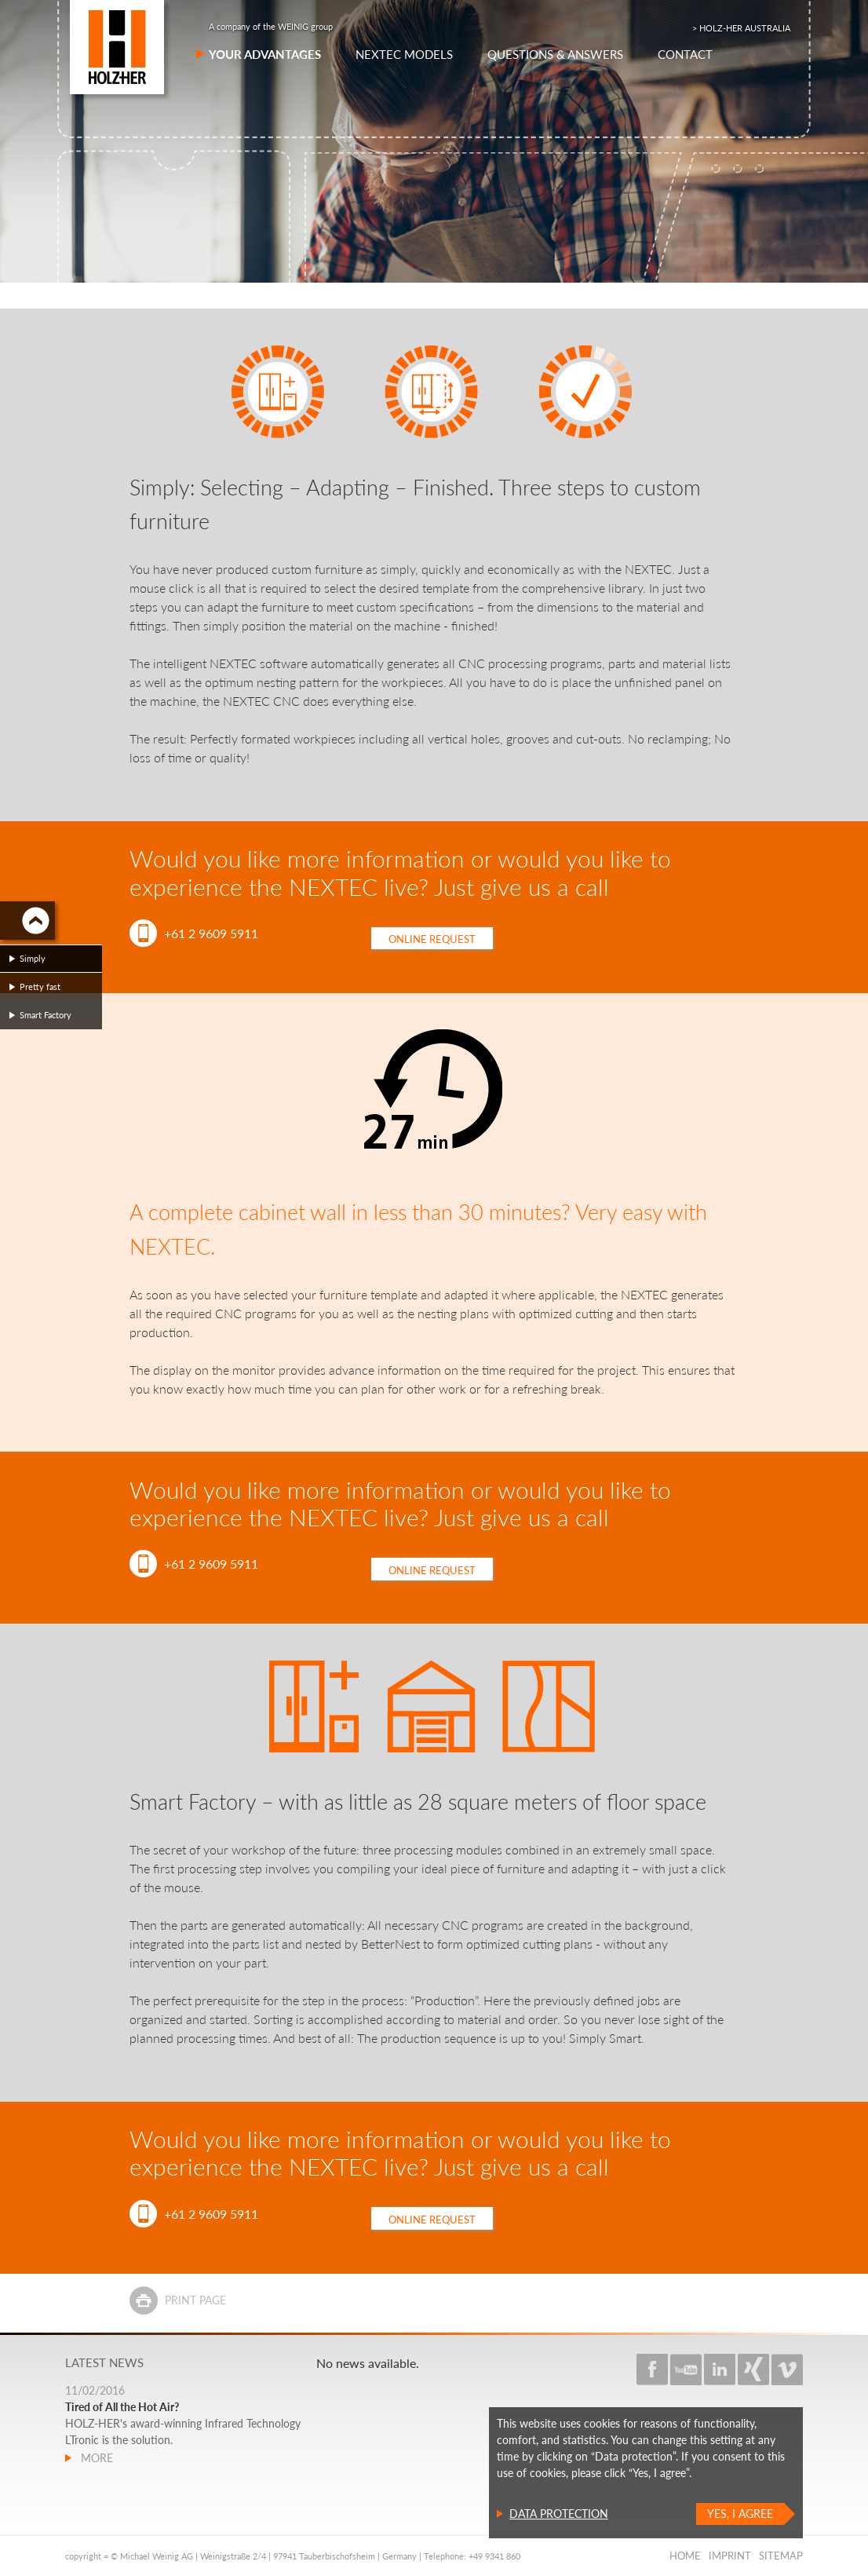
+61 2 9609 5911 (211, 933)
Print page (195, 2300)
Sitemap (781, 2555)
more (95, 2458)
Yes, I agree (740, 2513)
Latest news (104, 2362)
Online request (432, 939)
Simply (33, 958)
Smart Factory (45, 1015)
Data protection (558, 2513)
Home (685, 2555)
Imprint (730, 2555)
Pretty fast (40, 986)
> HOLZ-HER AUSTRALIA (741, 28)
